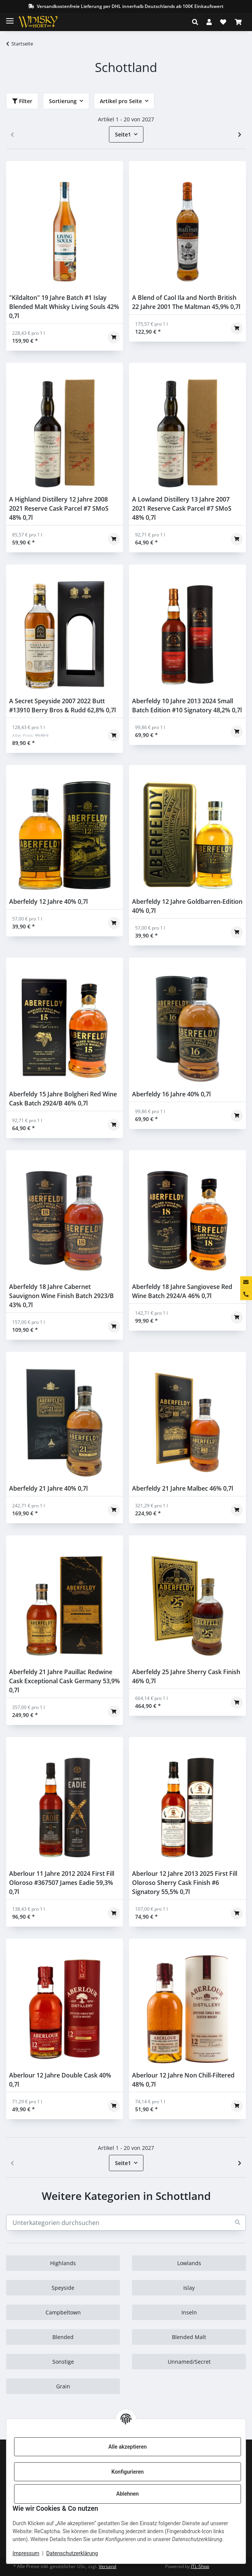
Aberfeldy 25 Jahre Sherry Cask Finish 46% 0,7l (186, 1676)
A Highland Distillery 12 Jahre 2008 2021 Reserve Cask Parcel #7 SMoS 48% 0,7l (59, 508)
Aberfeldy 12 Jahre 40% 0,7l (48, 901)
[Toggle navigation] (10, 17)
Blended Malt (189, 2337)
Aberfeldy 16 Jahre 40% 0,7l (171, 1094)
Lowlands (189, 2263)
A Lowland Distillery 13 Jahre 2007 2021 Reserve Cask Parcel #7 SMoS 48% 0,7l (182, 508)
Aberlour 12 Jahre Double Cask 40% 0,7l (60, 2079)
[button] (197, 22)
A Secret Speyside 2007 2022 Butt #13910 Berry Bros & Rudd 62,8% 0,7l (62, 705)
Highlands (63, 2263)
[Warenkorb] (238, 22)
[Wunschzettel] (223, 22)
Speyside (63, 2287)
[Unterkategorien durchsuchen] (126, 2223)
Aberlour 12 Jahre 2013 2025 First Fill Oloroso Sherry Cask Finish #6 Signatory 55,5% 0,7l (184, 1882)
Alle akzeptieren (127, 2447)
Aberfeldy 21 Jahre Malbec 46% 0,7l (182, 1488)
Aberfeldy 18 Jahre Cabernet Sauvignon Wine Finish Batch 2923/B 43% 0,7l (61, 1296)
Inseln (189, 2312)
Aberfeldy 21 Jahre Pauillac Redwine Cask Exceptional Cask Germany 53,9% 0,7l (64, 1681)
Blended (63, 2337)
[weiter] (239, 134)
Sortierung (63, 101)
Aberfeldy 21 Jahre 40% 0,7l (48, 1488)
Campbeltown (63, 2312)
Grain (63, 2386)
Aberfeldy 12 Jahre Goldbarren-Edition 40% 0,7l (187, 906)
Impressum (26, 2553)
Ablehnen (127, 2494)
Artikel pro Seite (121, 101)
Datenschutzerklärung (72, 2553)
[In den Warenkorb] (114, 337)
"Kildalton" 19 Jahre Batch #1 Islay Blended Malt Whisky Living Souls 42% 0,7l (64, 306)
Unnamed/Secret (189, 2361)
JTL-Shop (200, 2566)
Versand (107, 2566)
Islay (189, 2287)
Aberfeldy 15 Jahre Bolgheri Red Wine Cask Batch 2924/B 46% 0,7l (63, 1098)
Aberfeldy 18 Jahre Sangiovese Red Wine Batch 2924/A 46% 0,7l (182, 1291)
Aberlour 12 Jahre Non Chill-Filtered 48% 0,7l (183, 2079)
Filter (22, 101)
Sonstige (63, 2361)
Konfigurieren (127, 2472)
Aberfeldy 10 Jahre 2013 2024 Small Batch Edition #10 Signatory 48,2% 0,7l (187, 705)
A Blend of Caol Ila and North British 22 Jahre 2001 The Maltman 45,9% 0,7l (186, 302)
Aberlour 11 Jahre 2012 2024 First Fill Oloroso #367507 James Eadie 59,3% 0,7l (61, 1882)
